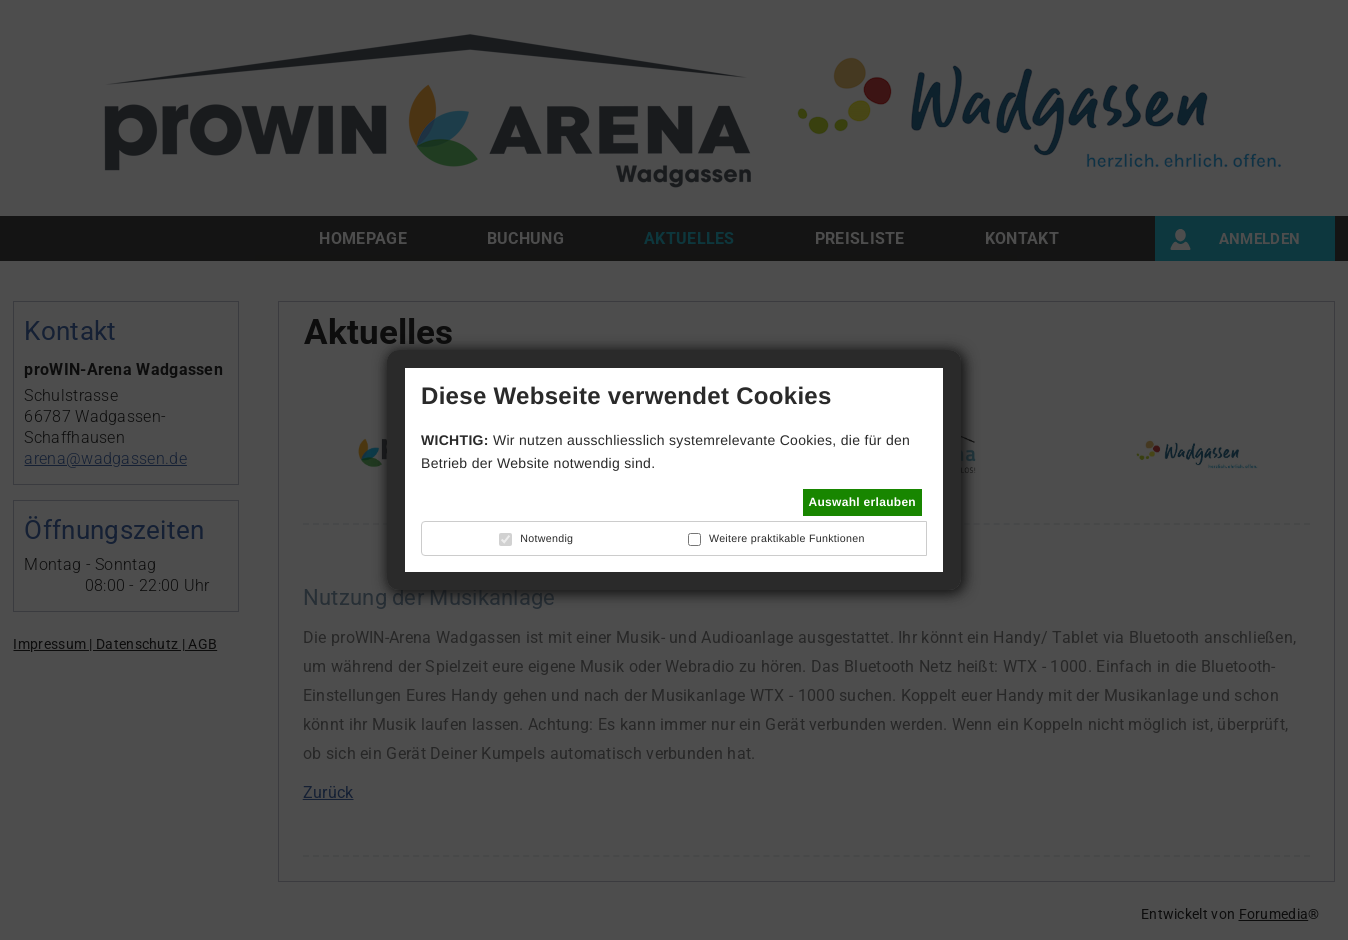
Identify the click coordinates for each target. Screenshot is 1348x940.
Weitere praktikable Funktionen (787, 539)
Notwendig (546, 539)
